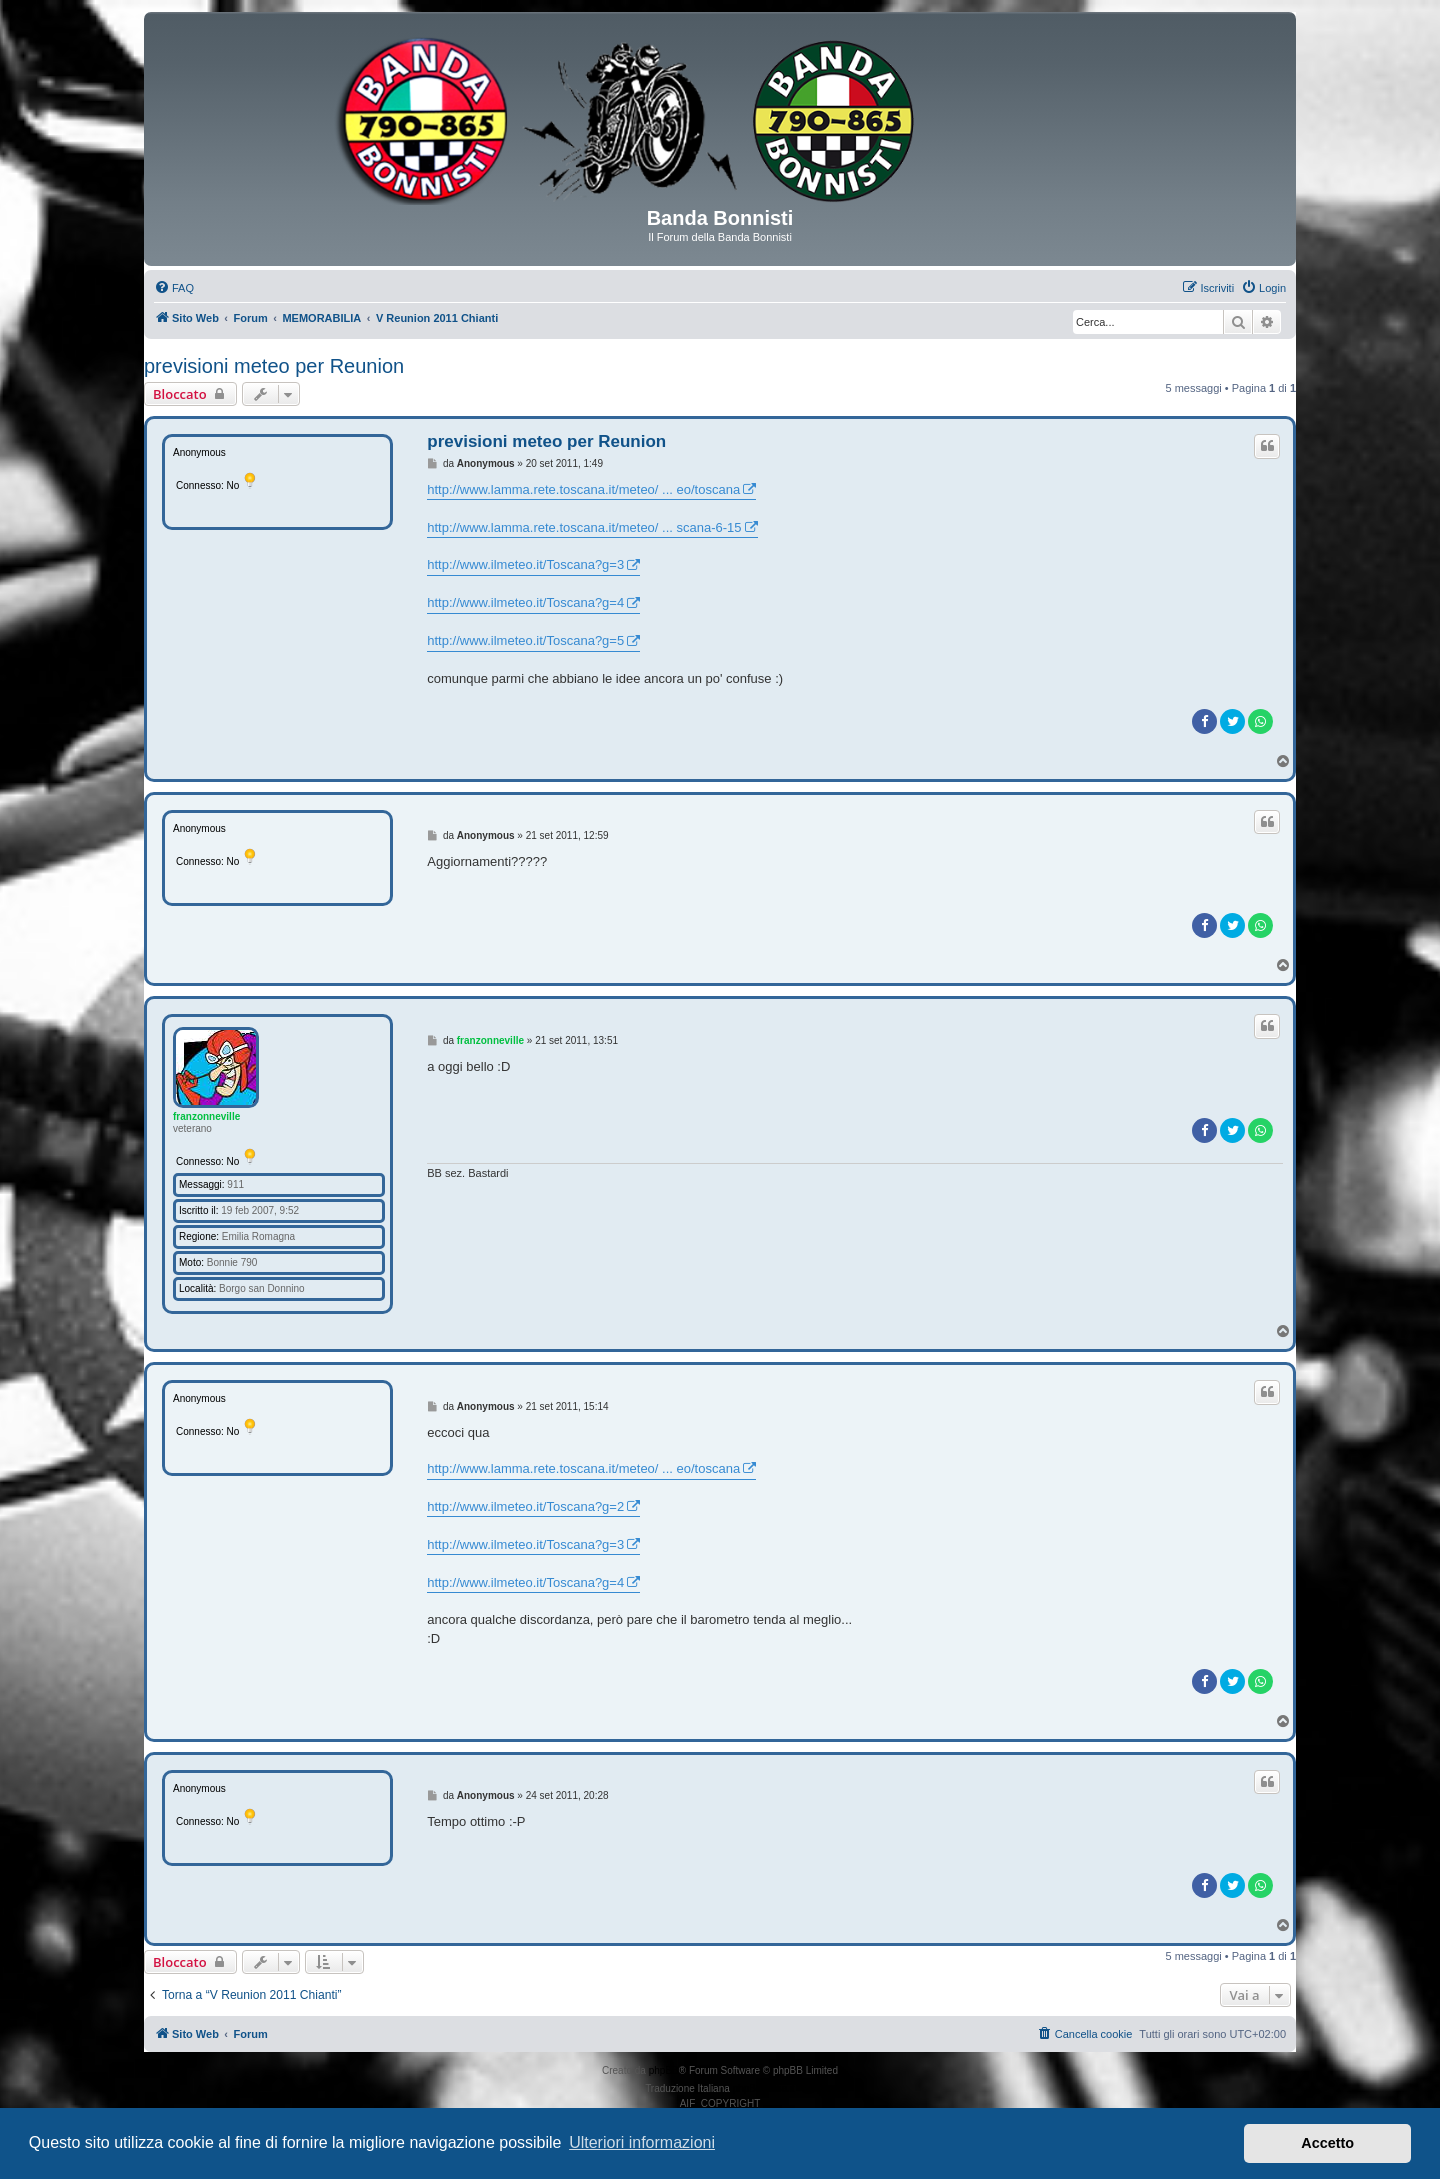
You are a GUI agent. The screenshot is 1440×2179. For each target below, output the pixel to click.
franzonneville (206, 1116)
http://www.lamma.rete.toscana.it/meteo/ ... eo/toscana (583, 489)
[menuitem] (174, 288)
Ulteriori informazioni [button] (642, 2142)
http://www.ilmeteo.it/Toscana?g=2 (525, 1506)
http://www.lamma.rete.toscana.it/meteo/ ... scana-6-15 (584, 527)
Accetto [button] (1327, 2143)
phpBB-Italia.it (764, 2088)
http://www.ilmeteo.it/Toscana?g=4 (525, 602)
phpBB (664, 2070)
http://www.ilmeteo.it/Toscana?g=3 (525, 564)
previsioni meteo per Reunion (274, 366)
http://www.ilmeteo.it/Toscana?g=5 (525, 640)
